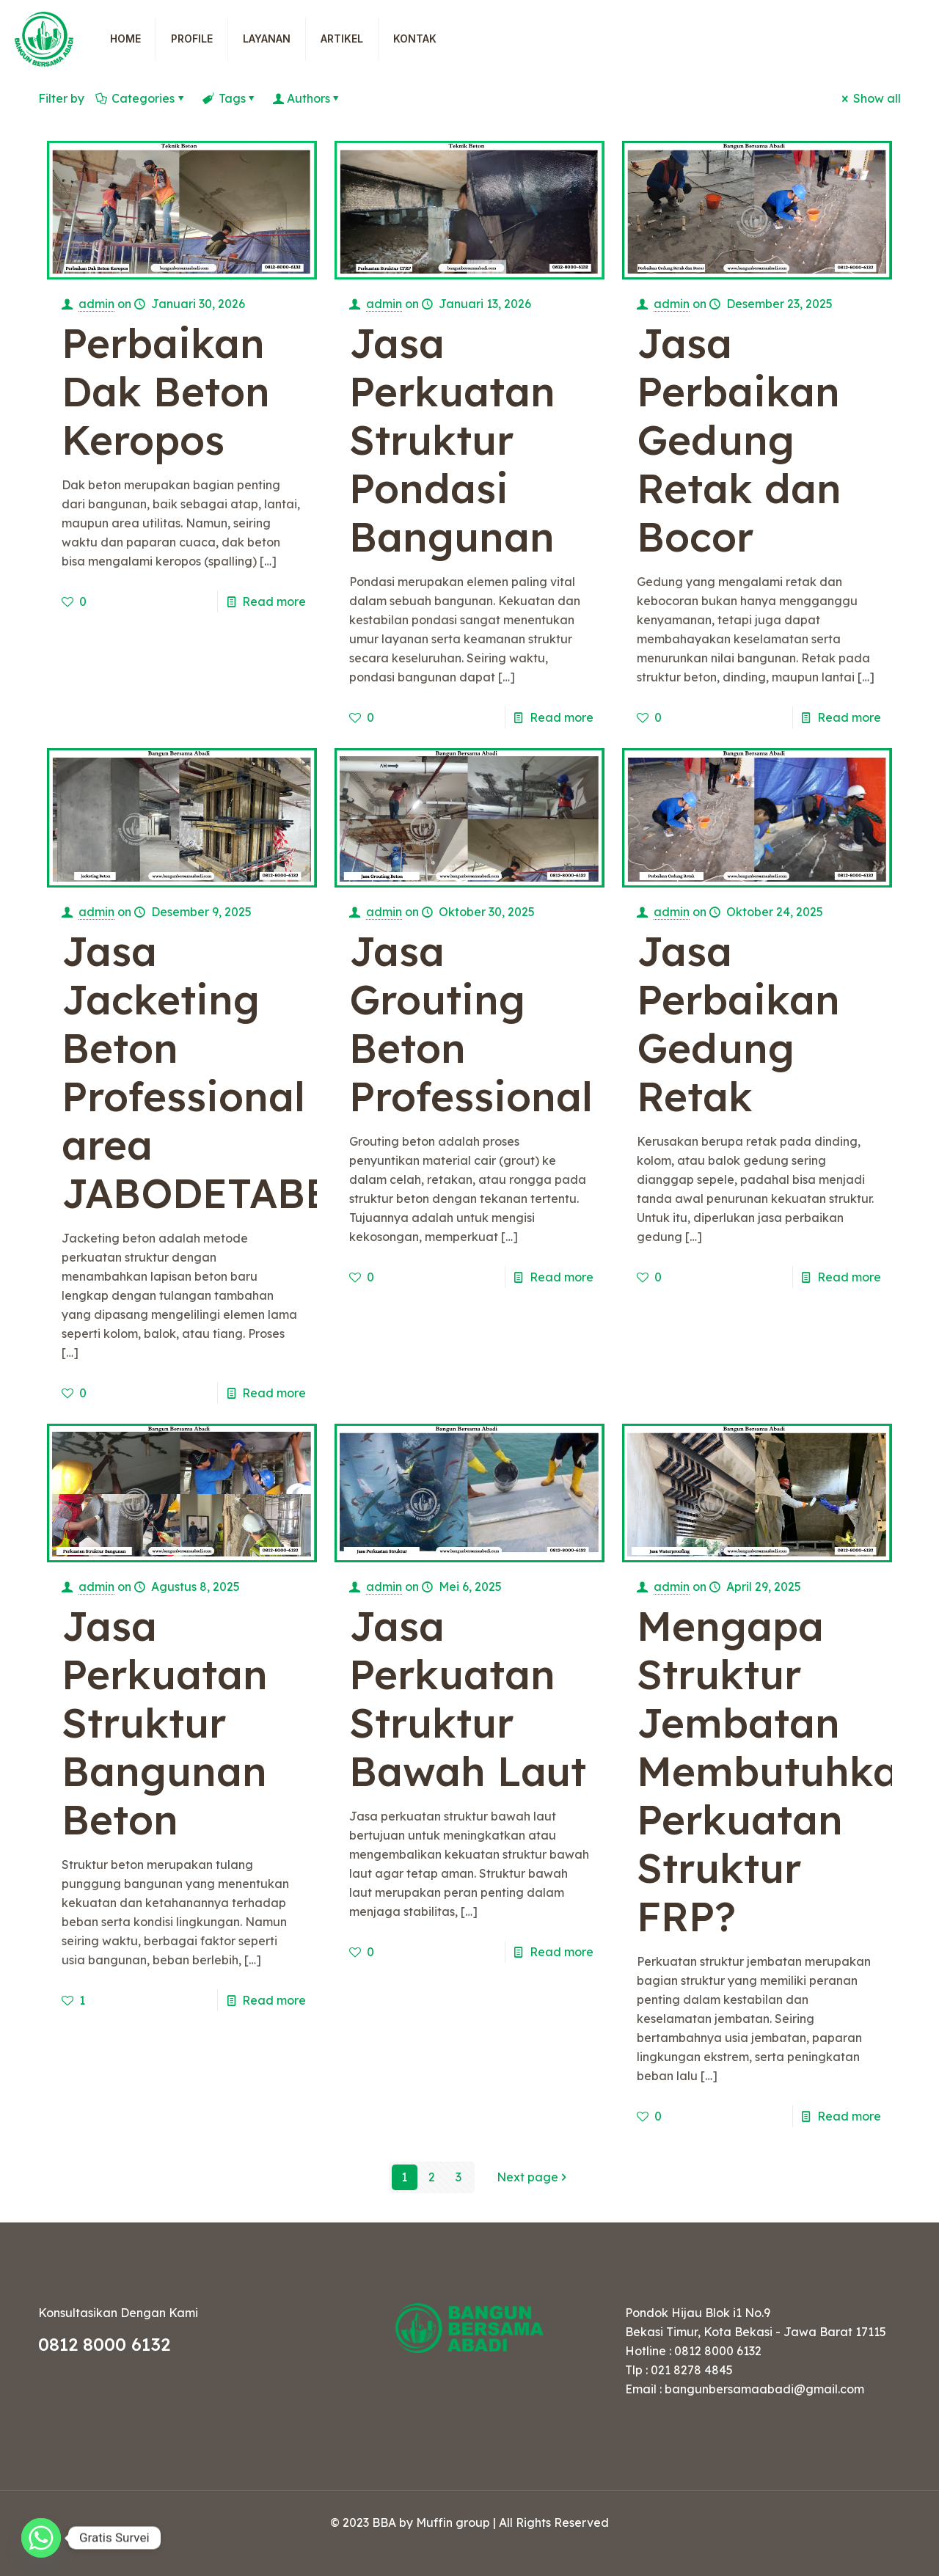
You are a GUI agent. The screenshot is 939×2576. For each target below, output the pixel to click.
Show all (870, 98)
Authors (308, 98)
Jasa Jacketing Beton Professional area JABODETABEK (210, 1072)
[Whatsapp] (41, 2538)
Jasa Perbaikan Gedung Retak (738, 1023)
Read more (274, 601)
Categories (142, 98)
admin (96, 303)
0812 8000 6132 (104, 2344)
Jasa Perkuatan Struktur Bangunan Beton (165, 1722)
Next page (534, 2177)
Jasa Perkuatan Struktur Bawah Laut (467, 1698)
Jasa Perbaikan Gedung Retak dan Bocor (739, 440)
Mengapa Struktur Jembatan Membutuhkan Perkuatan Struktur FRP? (780, 1771)
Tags (230, 98)
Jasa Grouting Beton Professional (471, 1023)
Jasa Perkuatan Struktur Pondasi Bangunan (452, 440)
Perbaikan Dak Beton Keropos (166, 391)
